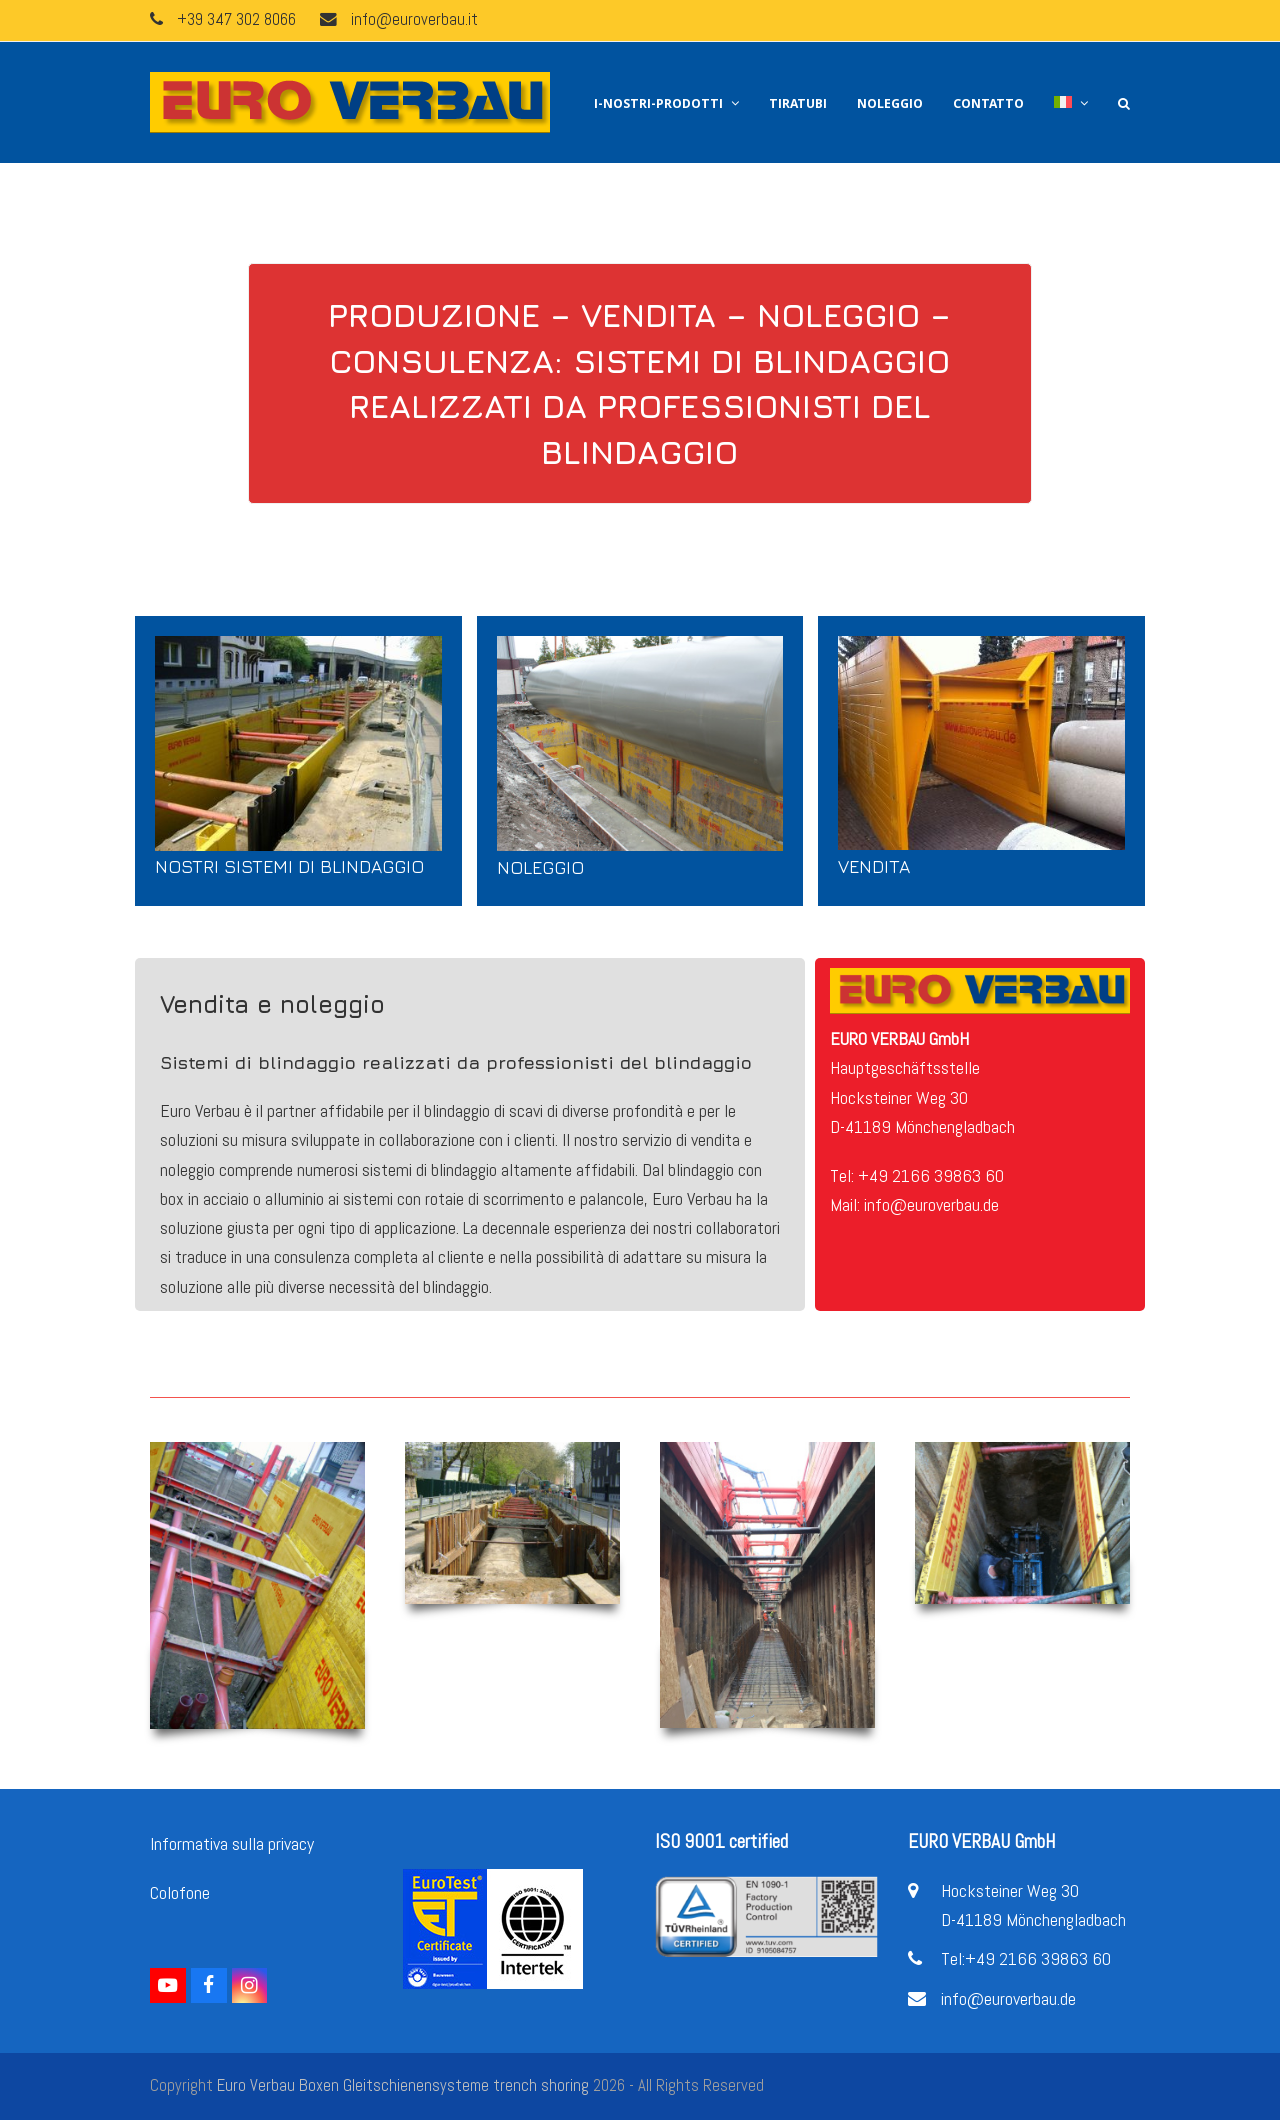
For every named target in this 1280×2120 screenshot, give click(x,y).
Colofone (180, 1892)
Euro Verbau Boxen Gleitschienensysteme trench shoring (403, 2085)
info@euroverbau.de (1008, 1998)
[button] (1124, 102)
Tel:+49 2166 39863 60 (1026, 1958)
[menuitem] (1071, 102)
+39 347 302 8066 (236, 19)
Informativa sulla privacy (232, 1843)
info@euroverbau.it (414, 19)
